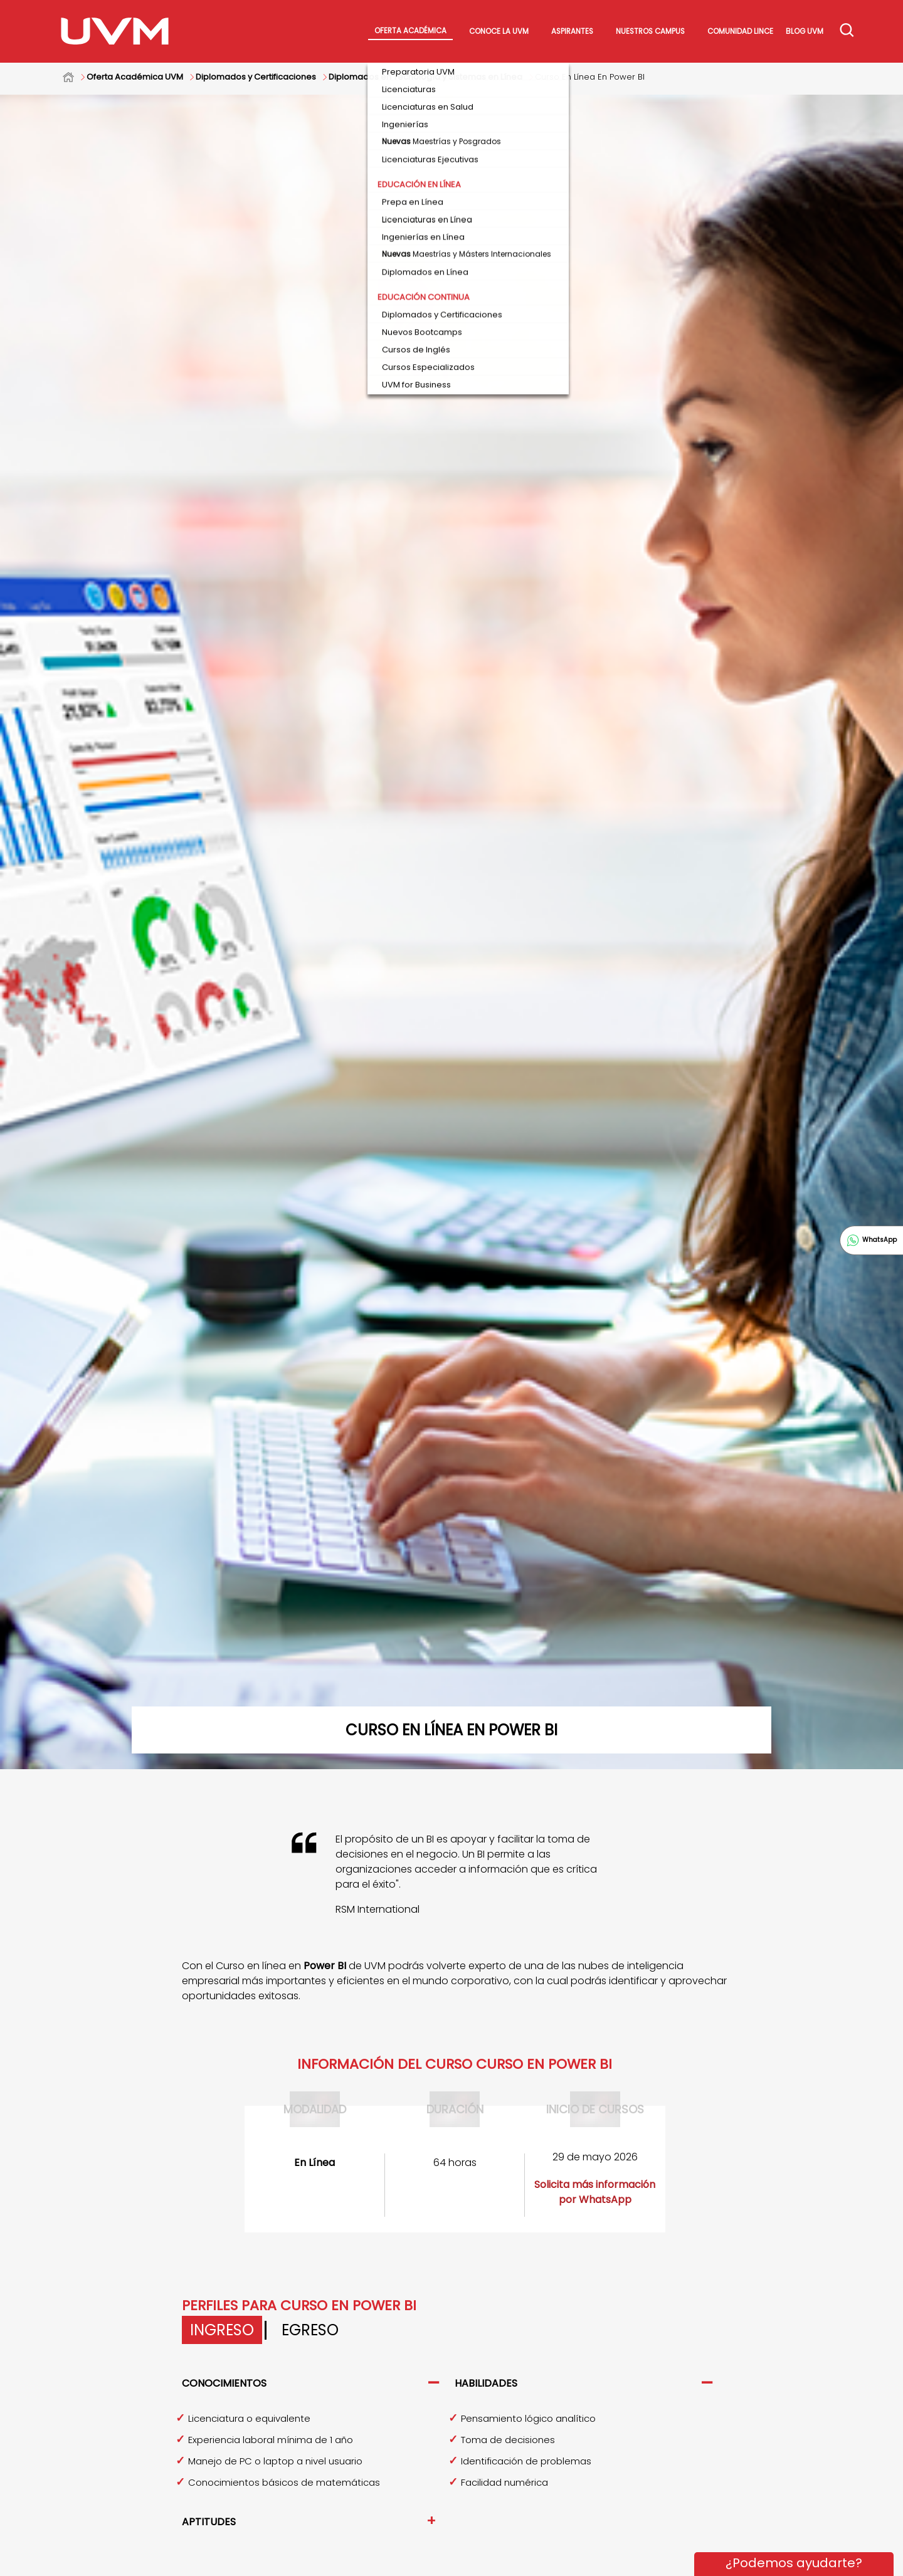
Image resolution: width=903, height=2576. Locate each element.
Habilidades (486, 2383)
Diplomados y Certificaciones (256, 77)
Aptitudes (209, 2522)
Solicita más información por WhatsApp (594, 2192)
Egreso (310, 2330)
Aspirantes (572, 31)
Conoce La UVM (499, 31)
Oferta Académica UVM (135, 77)
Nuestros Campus (650, 31)
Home (75, 77)
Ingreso (222, 2330)
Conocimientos (224, 2383)
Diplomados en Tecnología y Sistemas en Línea (425, 77)
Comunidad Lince (740, 31)
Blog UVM (804, 31)
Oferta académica (410, 31)
